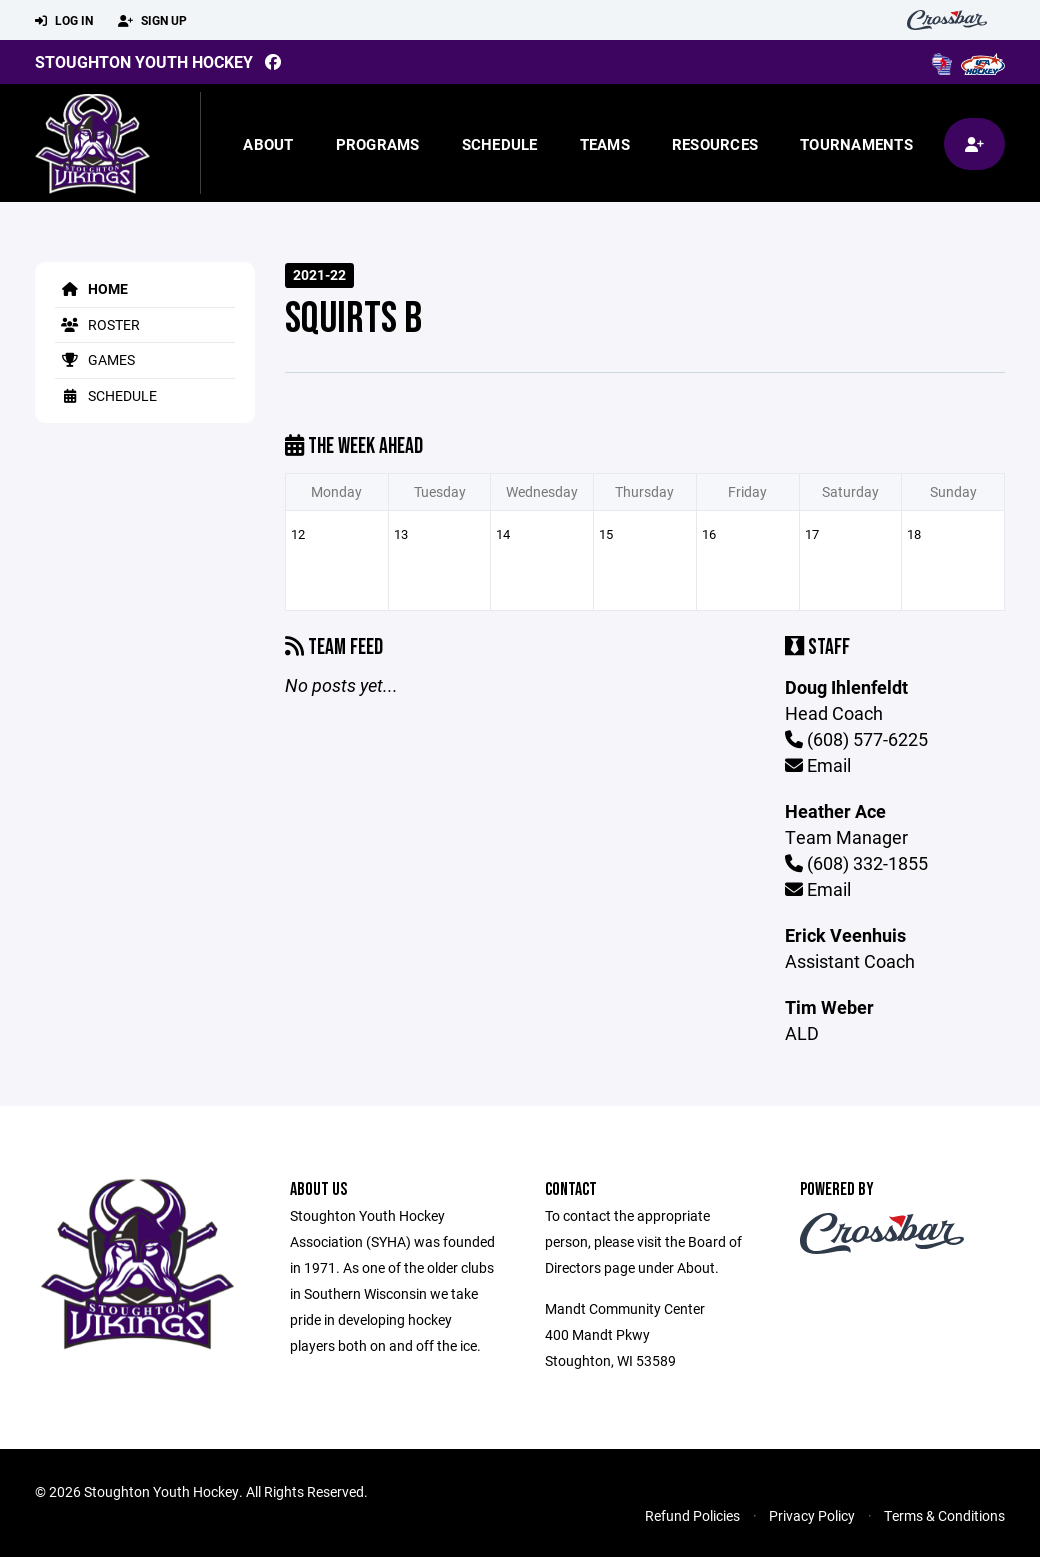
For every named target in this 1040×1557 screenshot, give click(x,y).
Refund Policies (692, 1515)
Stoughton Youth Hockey (144, 61)
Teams (605, 144)
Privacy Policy (812, 1515)
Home (91, 288)
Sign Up (152, 21)
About (268, 144)
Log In (64, 21)
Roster (97, 324)
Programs (378, 144)
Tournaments (856, 144)
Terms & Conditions (944, 1515)
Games (95, 359)
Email (818, 765)
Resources (715, 144)
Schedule (500, 144)
